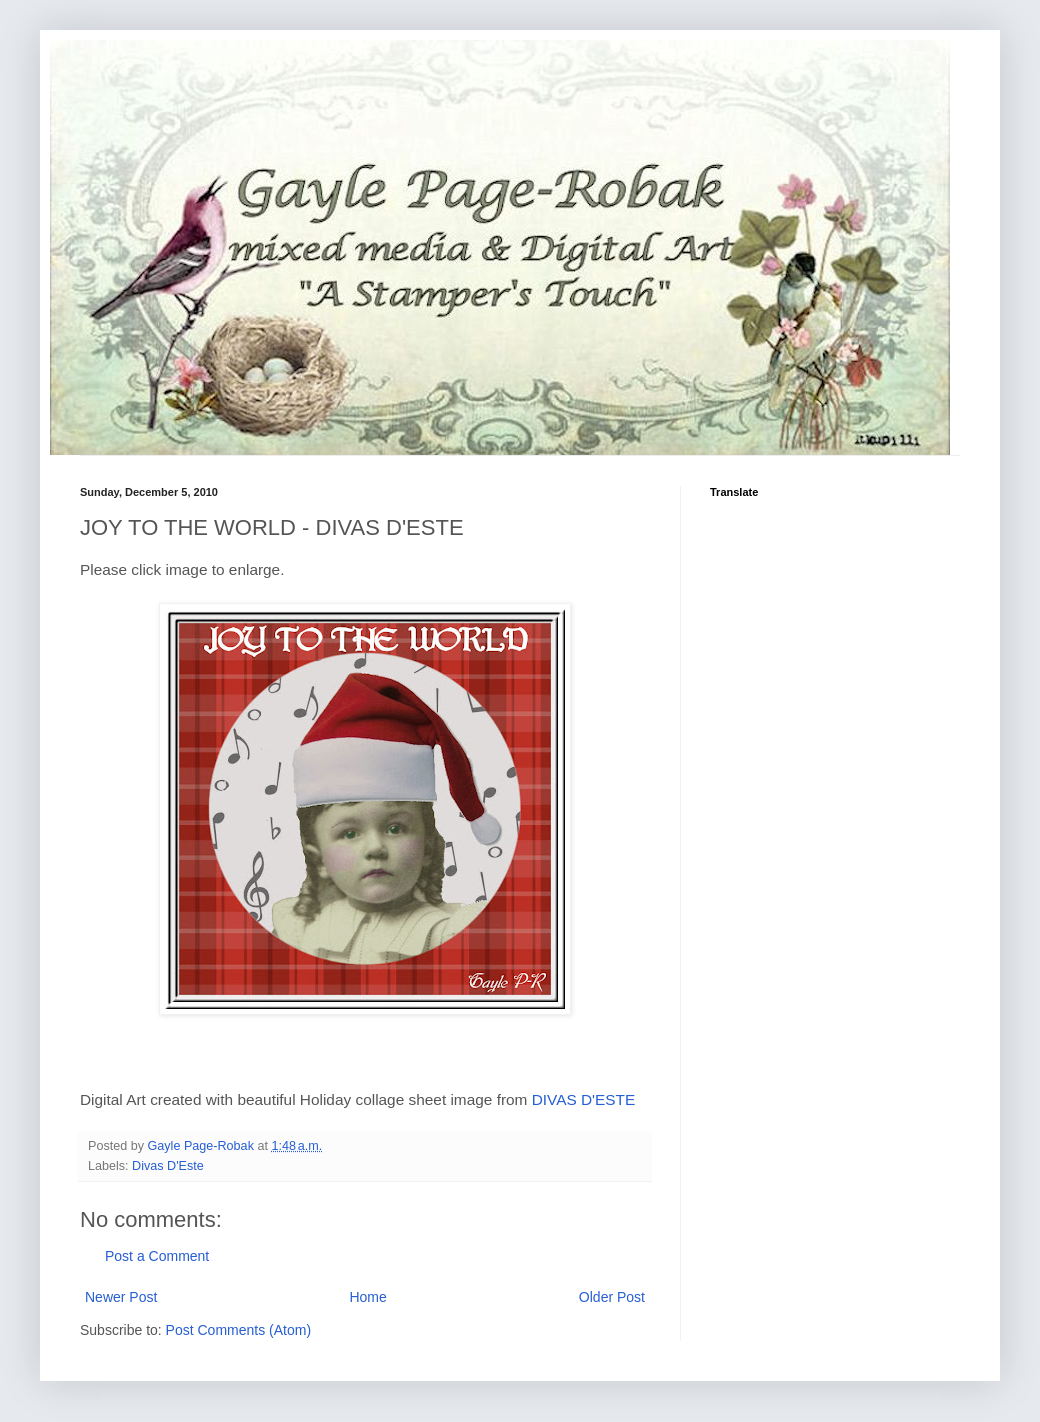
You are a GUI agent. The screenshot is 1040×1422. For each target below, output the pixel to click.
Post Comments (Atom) (238, 1330)
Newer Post (121, 1297)
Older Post (612, 1297)
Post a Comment (157, 1256)
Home (367, 1297)
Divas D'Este (168, 1166)
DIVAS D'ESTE (584, 1099)
